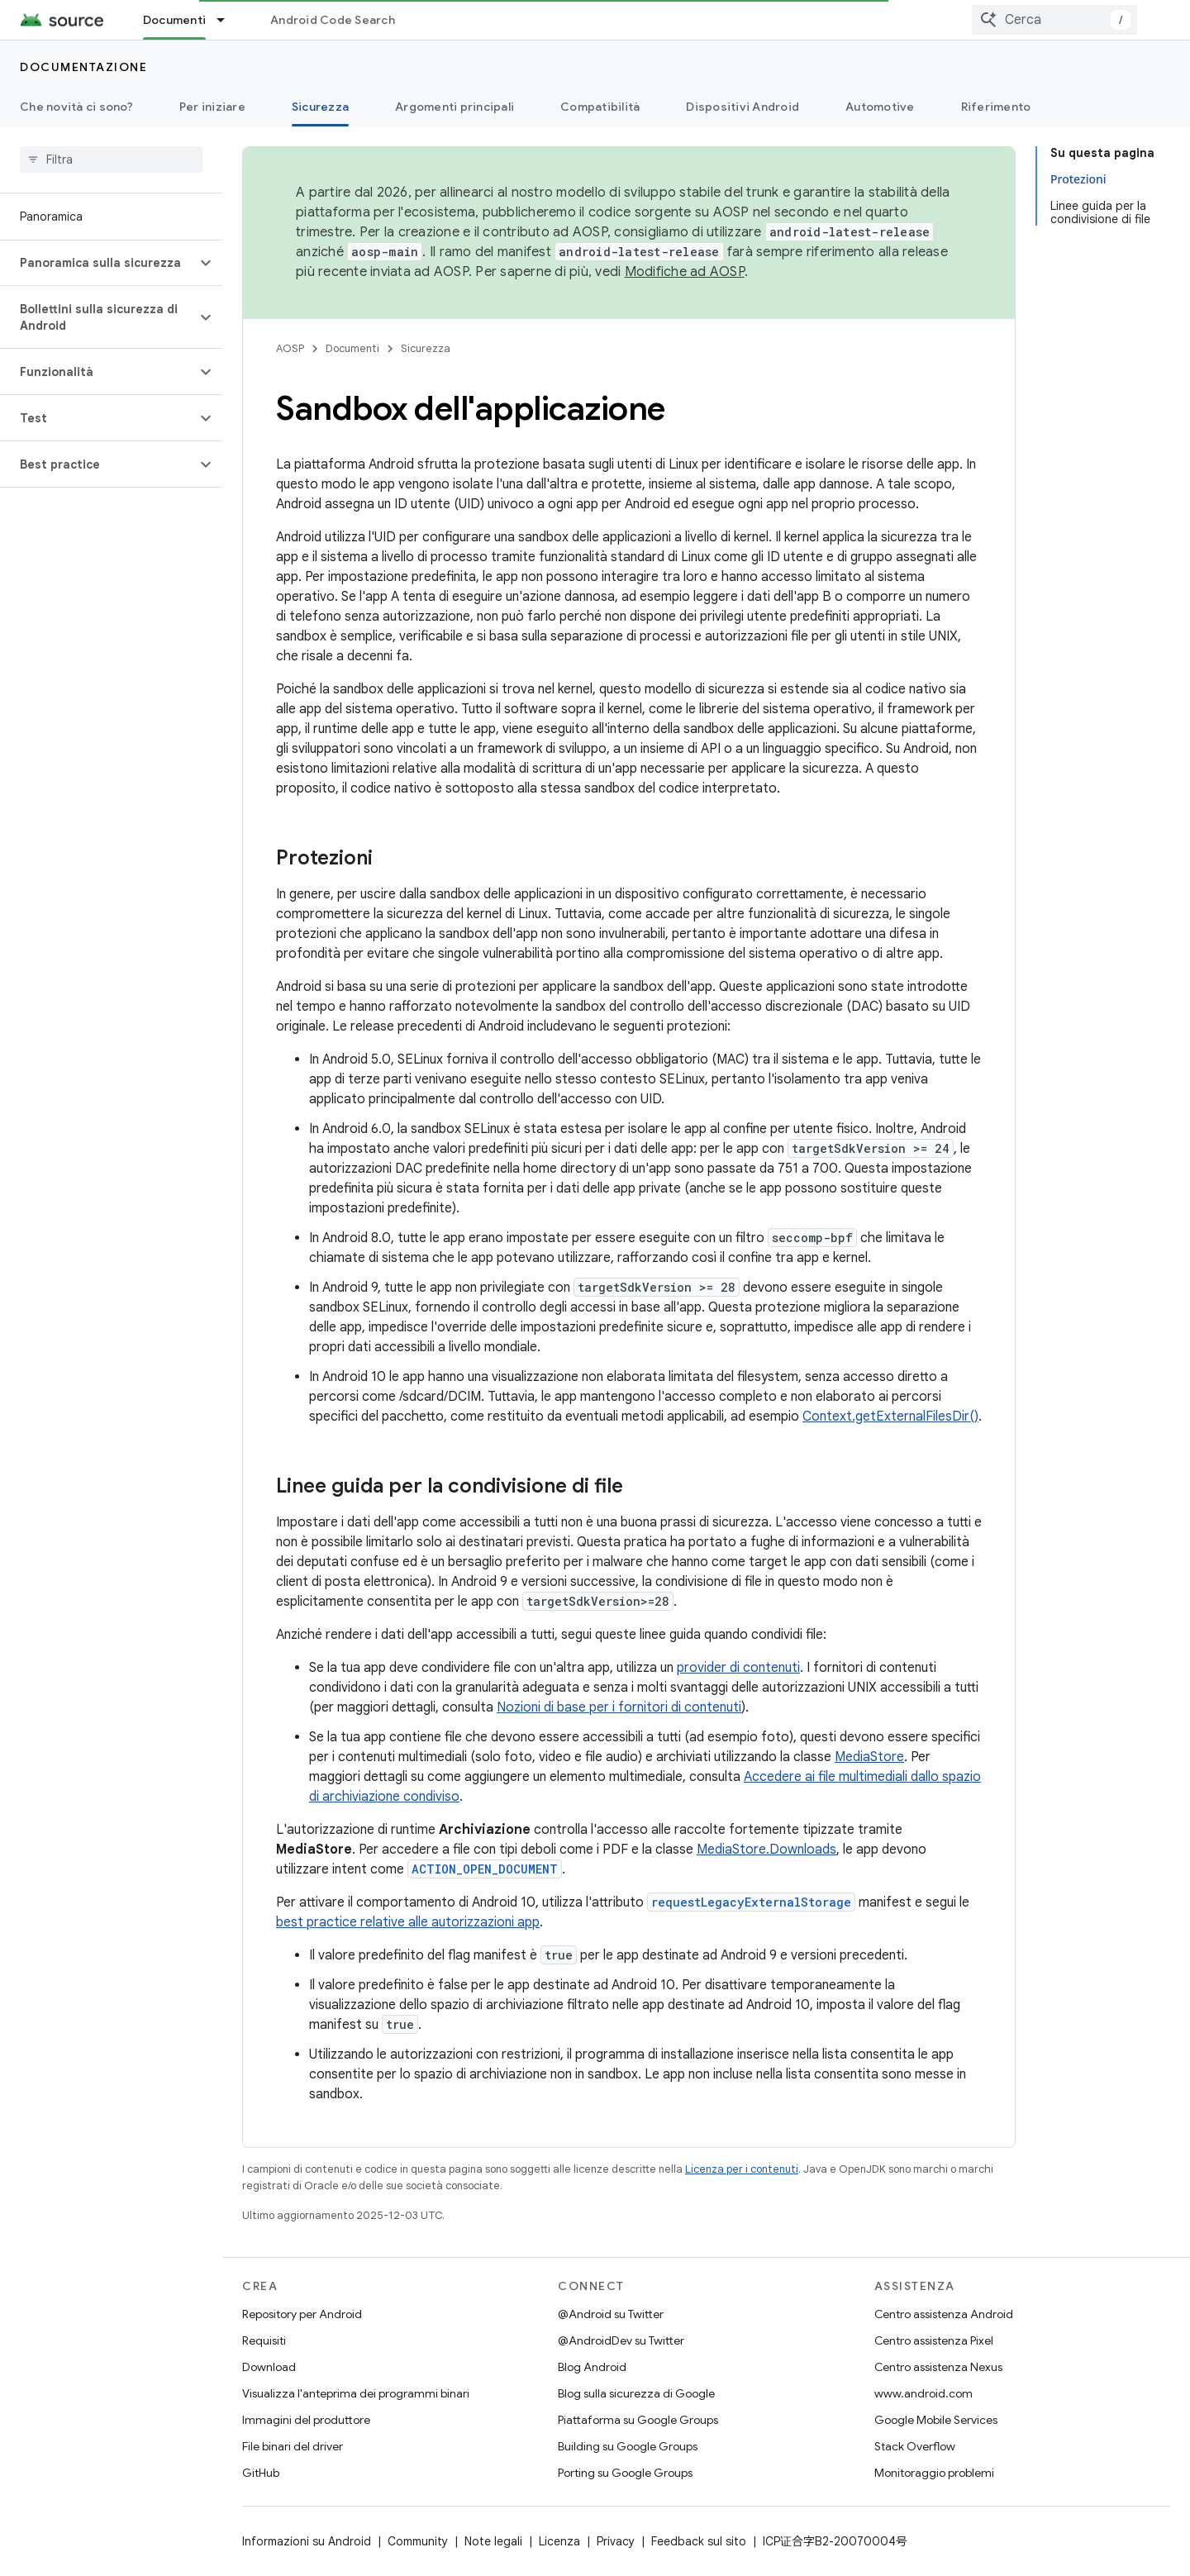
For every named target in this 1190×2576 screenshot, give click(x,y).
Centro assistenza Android (943, 2314)
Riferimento (996, 106)
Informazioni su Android (306, 2541)
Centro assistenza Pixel (933, 2340)
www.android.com (923, 2393)
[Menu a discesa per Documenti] (228, 20)
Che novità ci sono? (76, 106)
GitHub (260, 2472)
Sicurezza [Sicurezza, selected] (320, 106)
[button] (98, 263)
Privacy (616, 2541)
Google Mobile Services (935, 2419)
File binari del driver (292, 2446)
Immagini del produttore (306, 2419)
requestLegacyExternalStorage (751, 1902)
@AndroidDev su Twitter (621, 2340)
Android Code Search (332, 19)
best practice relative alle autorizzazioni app (408, 1922)
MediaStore (869, 1757)
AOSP (290, 348)
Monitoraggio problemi (934, 2472)
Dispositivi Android (742, 106)
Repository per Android (302, 2314)
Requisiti (264, 2340)
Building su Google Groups (627, 2446)
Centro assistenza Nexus (938, 2366)
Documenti (352, 348)
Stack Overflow (914, 2446)
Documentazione (83, 67)
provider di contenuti (738, 1667)
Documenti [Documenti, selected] (174, 19)
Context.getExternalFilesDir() (890, 1416)
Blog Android (592, 2366)
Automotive (880, 106)
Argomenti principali (454, 106)
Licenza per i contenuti (741, 2169)
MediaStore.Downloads (766, 1849)
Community (418, 2541)
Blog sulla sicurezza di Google (636, 2393)
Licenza (559, 2541)
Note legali (493, 2541)
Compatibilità (600, 106)
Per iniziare (212, 106)
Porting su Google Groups (625, 2472)
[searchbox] (111, 159)
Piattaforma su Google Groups (638, 2419)
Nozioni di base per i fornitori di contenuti (619, 1707)
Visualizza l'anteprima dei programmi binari (355, 2393)
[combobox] (1054, 20)
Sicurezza (425, 348)
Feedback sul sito (698, 2541)
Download (269, 2366)
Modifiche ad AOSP (685, 272)
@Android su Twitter (611, 2314)
